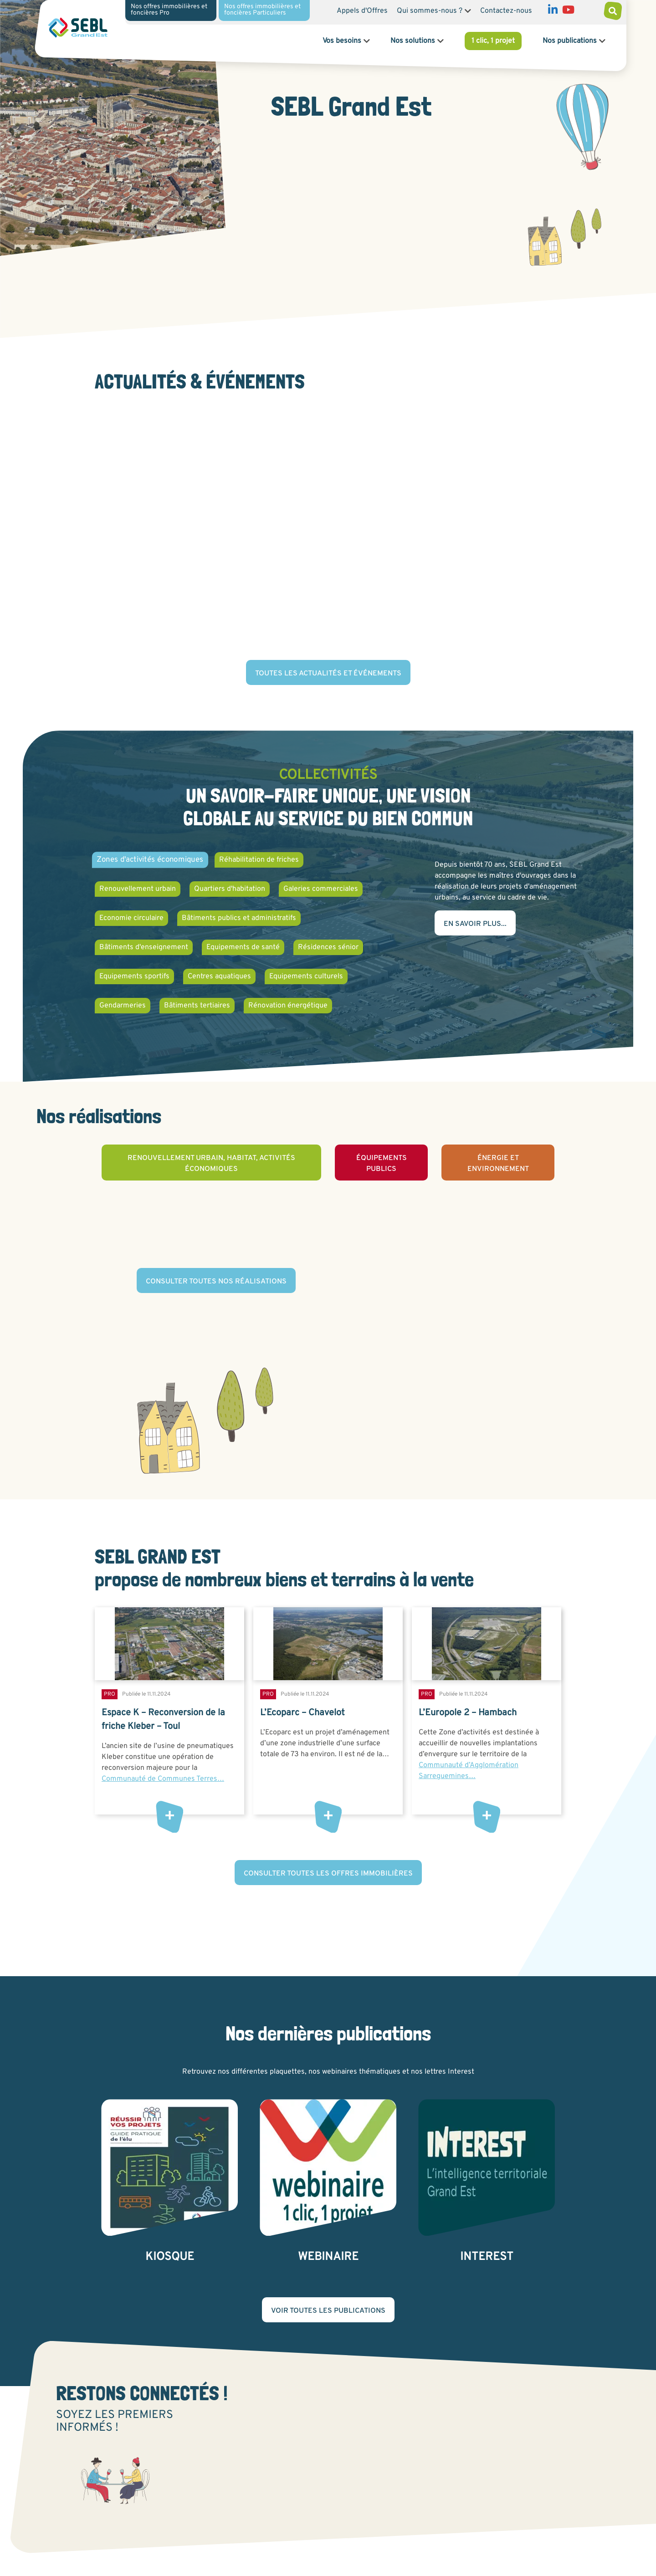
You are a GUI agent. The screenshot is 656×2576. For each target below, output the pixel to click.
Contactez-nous (506, 10)
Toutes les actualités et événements (328, 673)
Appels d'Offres (362, 10)
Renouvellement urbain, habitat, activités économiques (211, 1164)
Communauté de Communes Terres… (163, 1779)
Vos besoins (342, 41)
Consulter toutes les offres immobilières (328, 1873)
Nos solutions (412, 41)
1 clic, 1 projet (493, 41)
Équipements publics (381, 1164)
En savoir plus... (475, 924)
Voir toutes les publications (328, 2311)
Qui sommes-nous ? (429, 10)
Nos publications (570, 41)
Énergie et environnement (498, 1164)
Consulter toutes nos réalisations (216, 1281)
